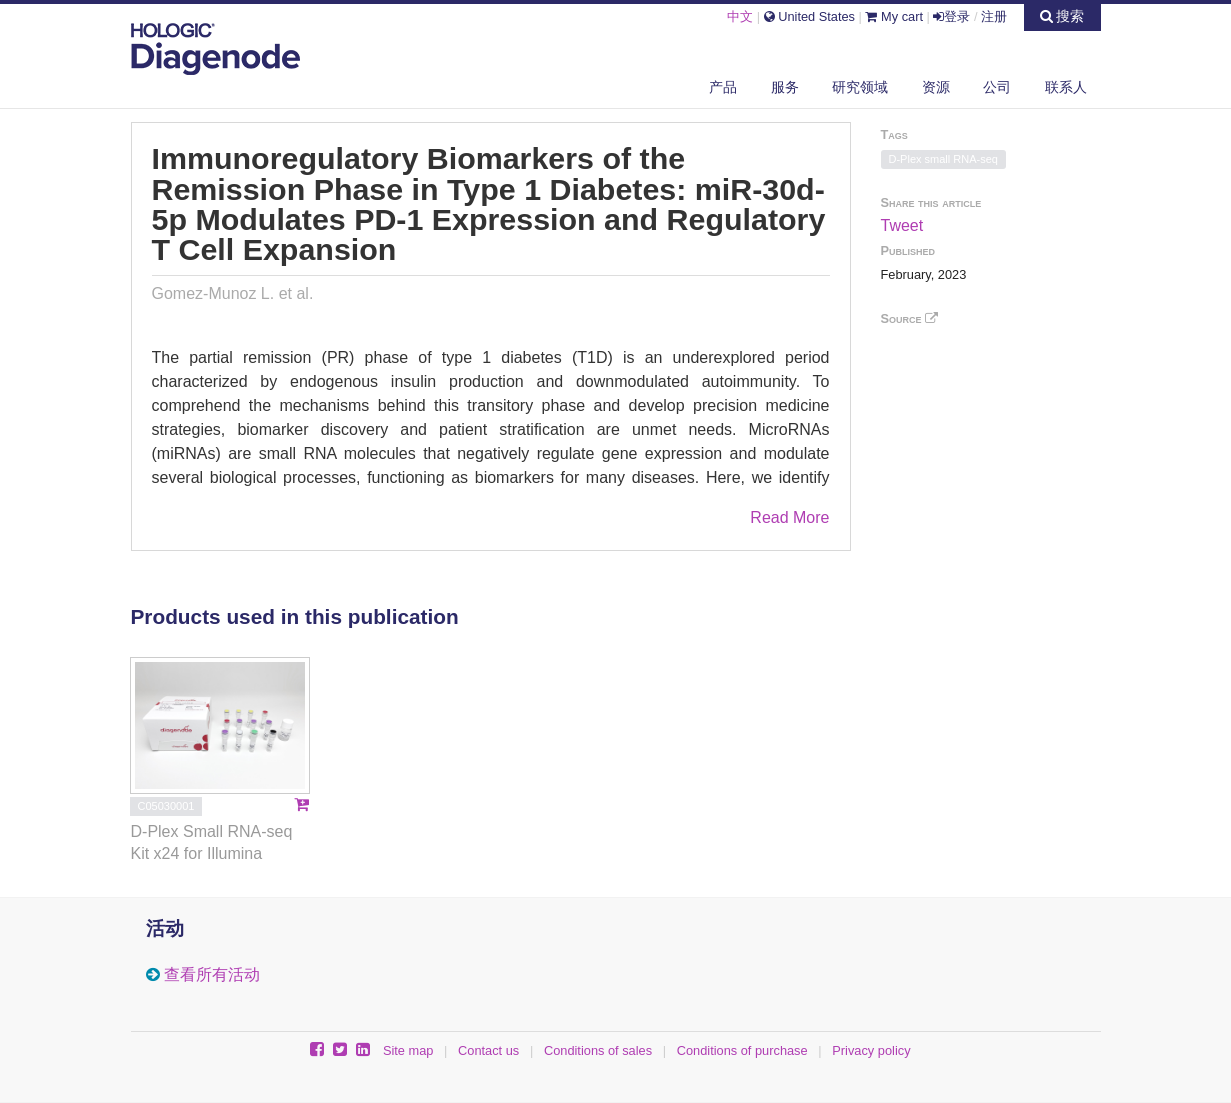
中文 (740, 16)
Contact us (488, 1050)
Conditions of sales (598, 1050)
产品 (723, 87)
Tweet (902, 225)
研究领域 (860, 87)
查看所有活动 (212, 974)
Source (910, 318)
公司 (997, 87)
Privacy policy (871, 1050)
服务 (785, 87)
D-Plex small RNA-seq (943, 159)
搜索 (1062, 16)
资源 (936, 87)
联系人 (1066, 87)
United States (809, 16)
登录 (951, 16)
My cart (894, 16)
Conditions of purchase (742, 1050)
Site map (408, 1050)
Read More (789, 517)
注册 (994, 16)
